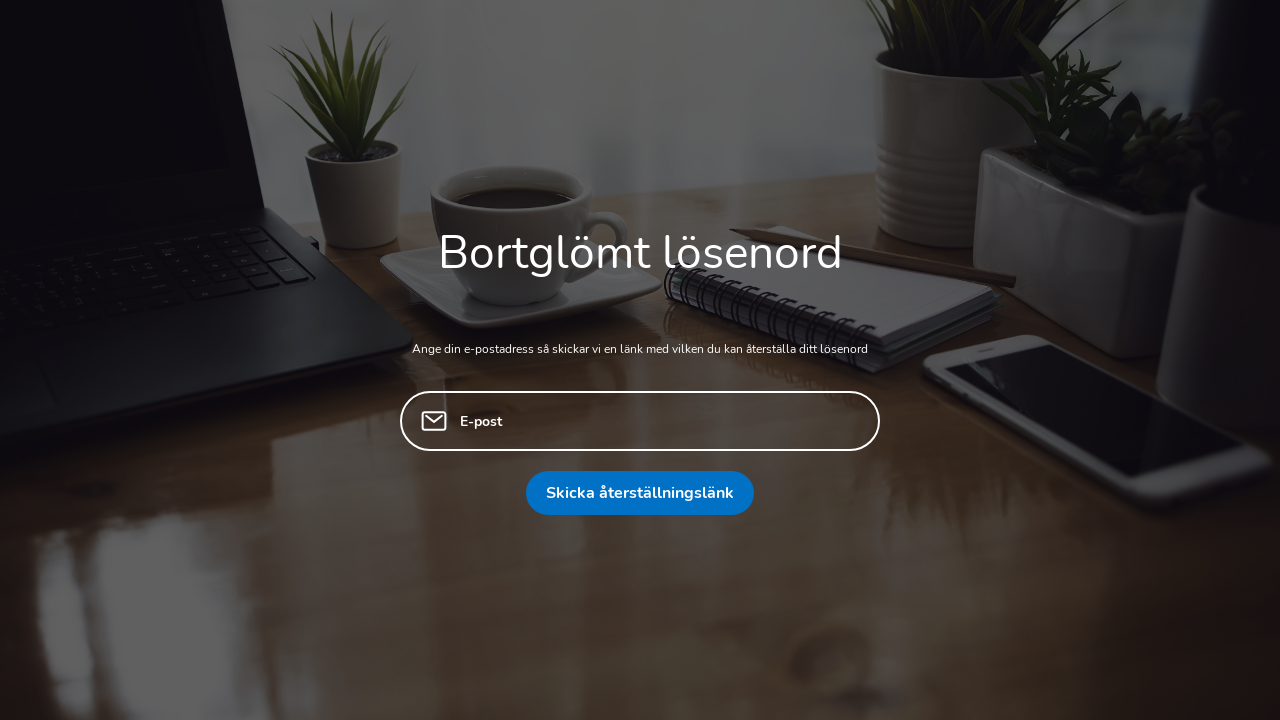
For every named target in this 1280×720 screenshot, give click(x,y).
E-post (481, 421)
